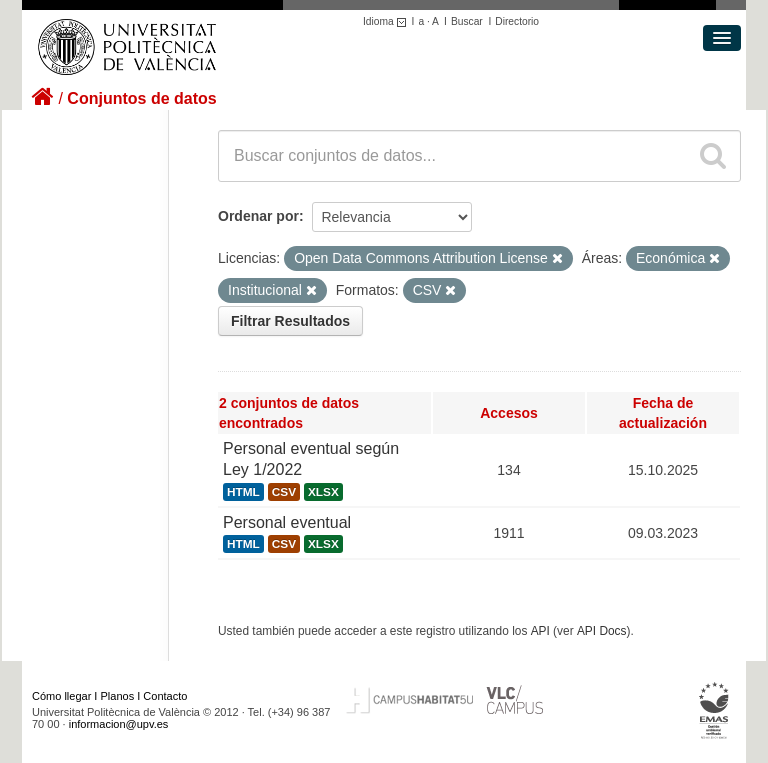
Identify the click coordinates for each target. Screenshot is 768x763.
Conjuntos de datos (141, 98)
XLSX (323, 492)
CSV (284, 492)
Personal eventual (287, 522)
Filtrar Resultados (290, 321)
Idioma (387, 21)
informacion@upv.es (119, 724)
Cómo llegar (61, 696)
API (540, 631)
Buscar (467, 21)
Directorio (517, 21)
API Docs (602, 631)
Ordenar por (258, 216)
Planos (118, 696)
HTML (243, 492)
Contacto (165, 696)
